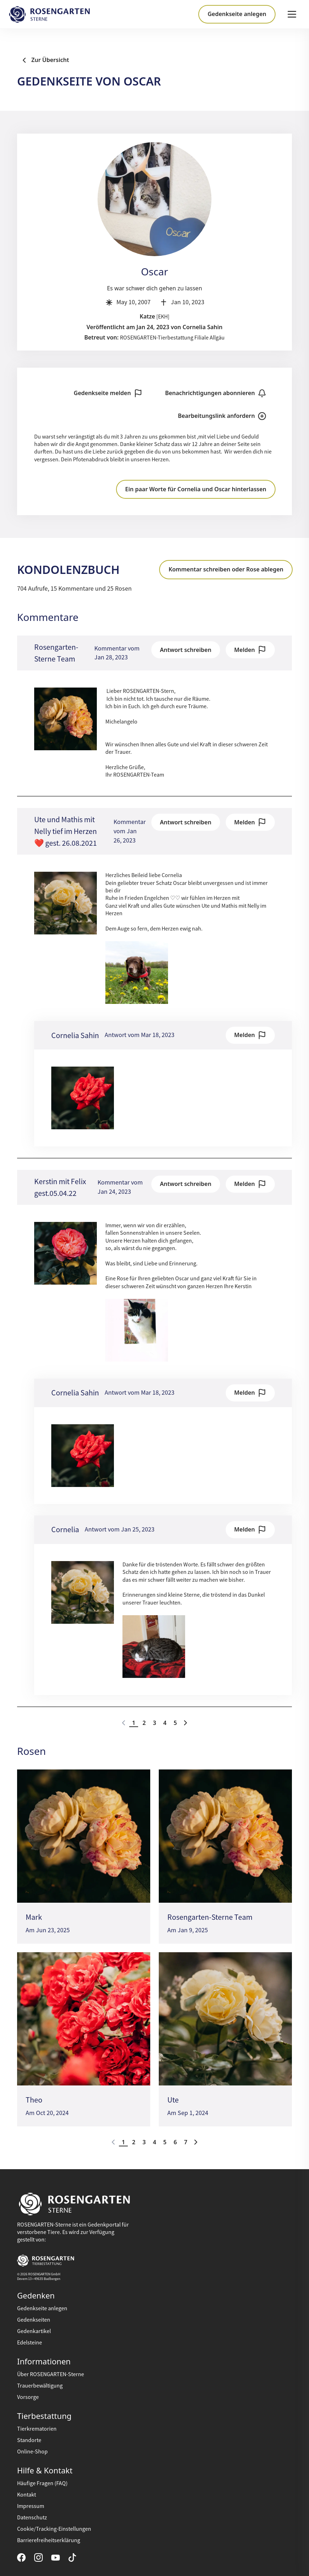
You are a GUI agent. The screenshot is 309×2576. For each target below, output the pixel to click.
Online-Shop (32, 2451)
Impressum (30, 2506)
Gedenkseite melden (108, 393)
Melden (250, 650)
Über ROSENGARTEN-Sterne (50, 2374)
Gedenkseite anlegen (237, 14)
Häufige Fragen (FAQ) (42, 2483)
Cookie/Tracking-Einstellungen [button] (54, 2529)
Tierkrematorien (37, 2428)
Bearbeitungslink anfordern (222, 416)
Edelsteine (29, 2342)
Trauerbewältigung (40, 2385)
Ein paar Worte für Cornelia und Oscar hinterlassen (195, 489)
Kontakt (26, 2494)
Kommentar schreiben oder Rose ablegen (225, 569)
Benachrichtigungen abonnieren (215, 393)
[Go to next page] (185, 1723)
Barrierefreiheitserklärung (48, 2540)
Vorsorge (28, 2397)
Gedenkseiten (33, 2319)
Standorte (29, 2440)
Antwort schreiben (185, 650)
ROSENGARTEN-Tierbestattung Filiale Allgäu (172, 337)
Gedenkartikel (34, 2331)
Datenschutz (32, 2517)
